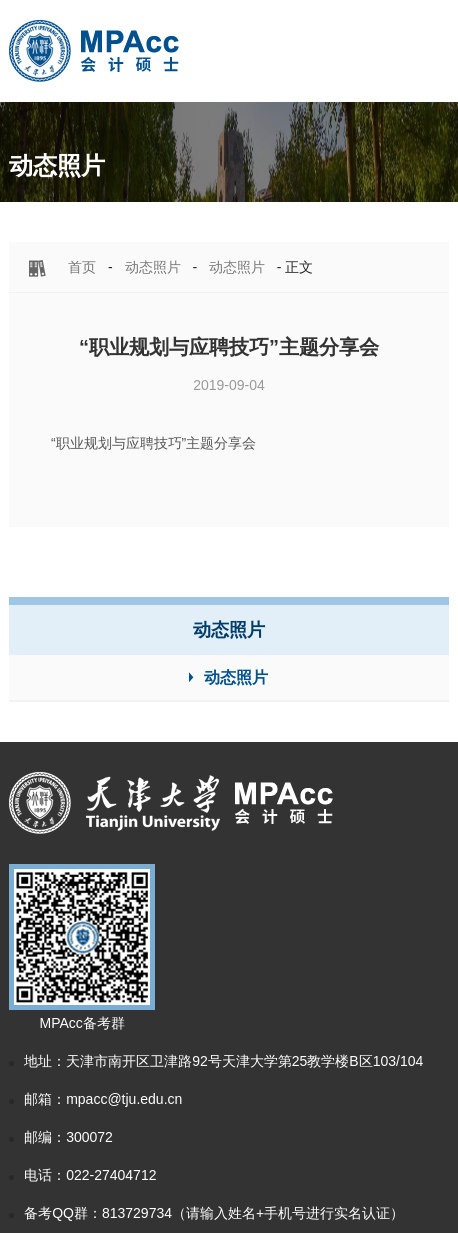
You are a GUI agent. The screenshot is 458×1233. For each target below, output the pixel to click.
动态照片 (153, 267)
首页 (82, 267)
